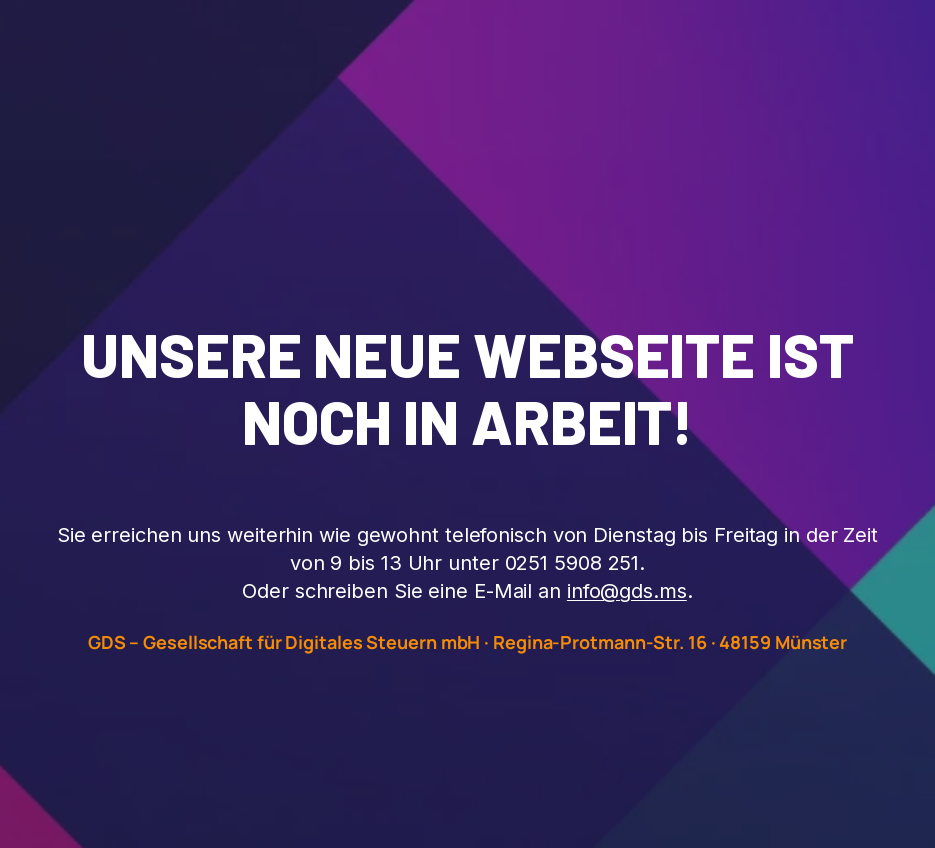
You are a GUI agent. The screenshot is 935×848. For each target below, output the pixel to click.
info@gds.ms (627, 591)
